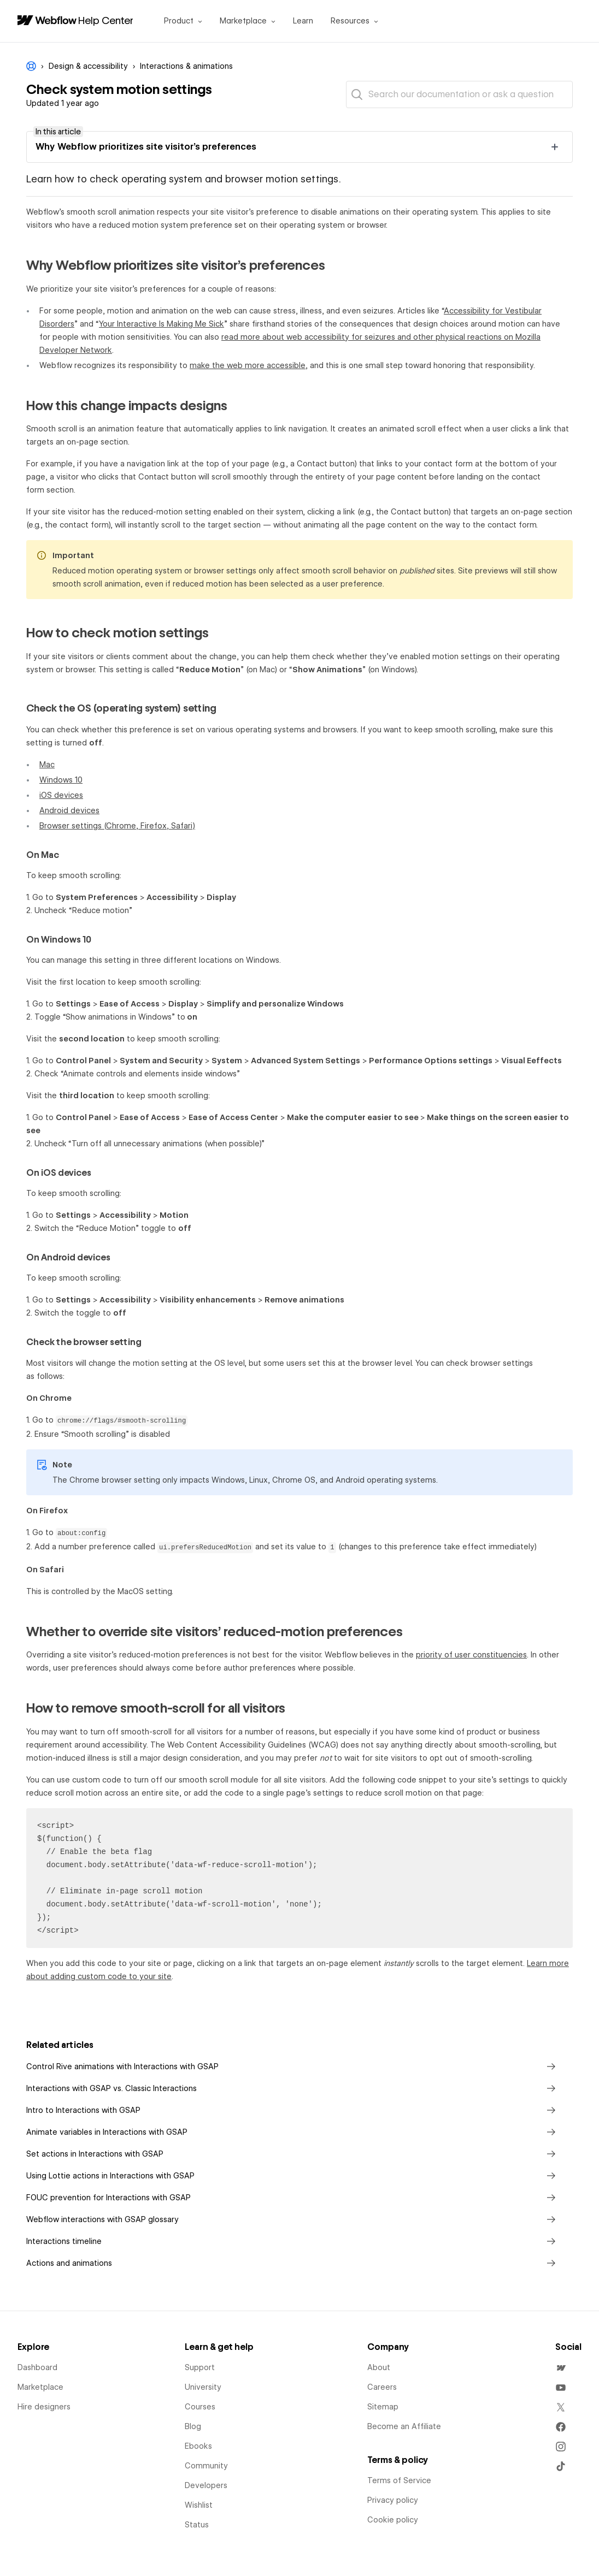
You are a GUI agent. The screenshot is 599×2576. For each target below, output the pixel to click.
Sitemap (382, 2406)
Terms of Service (399, 2480)
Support (200, 2367)
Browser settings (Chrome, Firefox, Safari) (117, 825)
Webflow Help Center (31, 66)
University (203, 2387)
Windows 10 (61, 779)
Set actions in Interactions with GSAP (293, 2154)
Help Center (105, 20)
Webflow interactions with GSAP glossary (293, 2219)
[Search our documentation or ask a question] (459, 94)
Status (197, 2524)
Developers (206, 2485)
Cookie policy (392, 2519)
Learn (303, 20)
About (378, 2367)
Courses (200, 2406)
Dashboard (37, 2367)
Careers (382, 2387)
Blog (193, 2426)
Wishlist (199, 2505)
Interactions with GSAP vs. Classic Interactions (293, 2088)
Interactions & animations (186, 66)
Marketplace (40, 2387)
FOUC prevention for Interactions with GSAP (293, 2197)
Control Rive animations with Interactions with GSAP (293, 2066)
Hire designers (44, 2406)
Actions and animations (293, 2263)
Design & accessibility (88, 66)
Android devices (69, 810)
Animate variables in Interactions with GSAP (293, 2132)
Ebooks (198, 2446)
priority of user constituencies (471, 1654)
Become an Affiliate (404, 2426)
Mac (47, 764)
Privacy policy (392, 2500)
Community (206, 2465)
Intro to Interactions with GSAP (293, 2110)
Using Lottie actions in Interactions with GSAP (293, 2175)
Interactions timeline (293, 2241)
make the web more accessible (248, 365)
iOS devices (61, 795)
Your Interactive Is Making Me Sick (161, 323)
